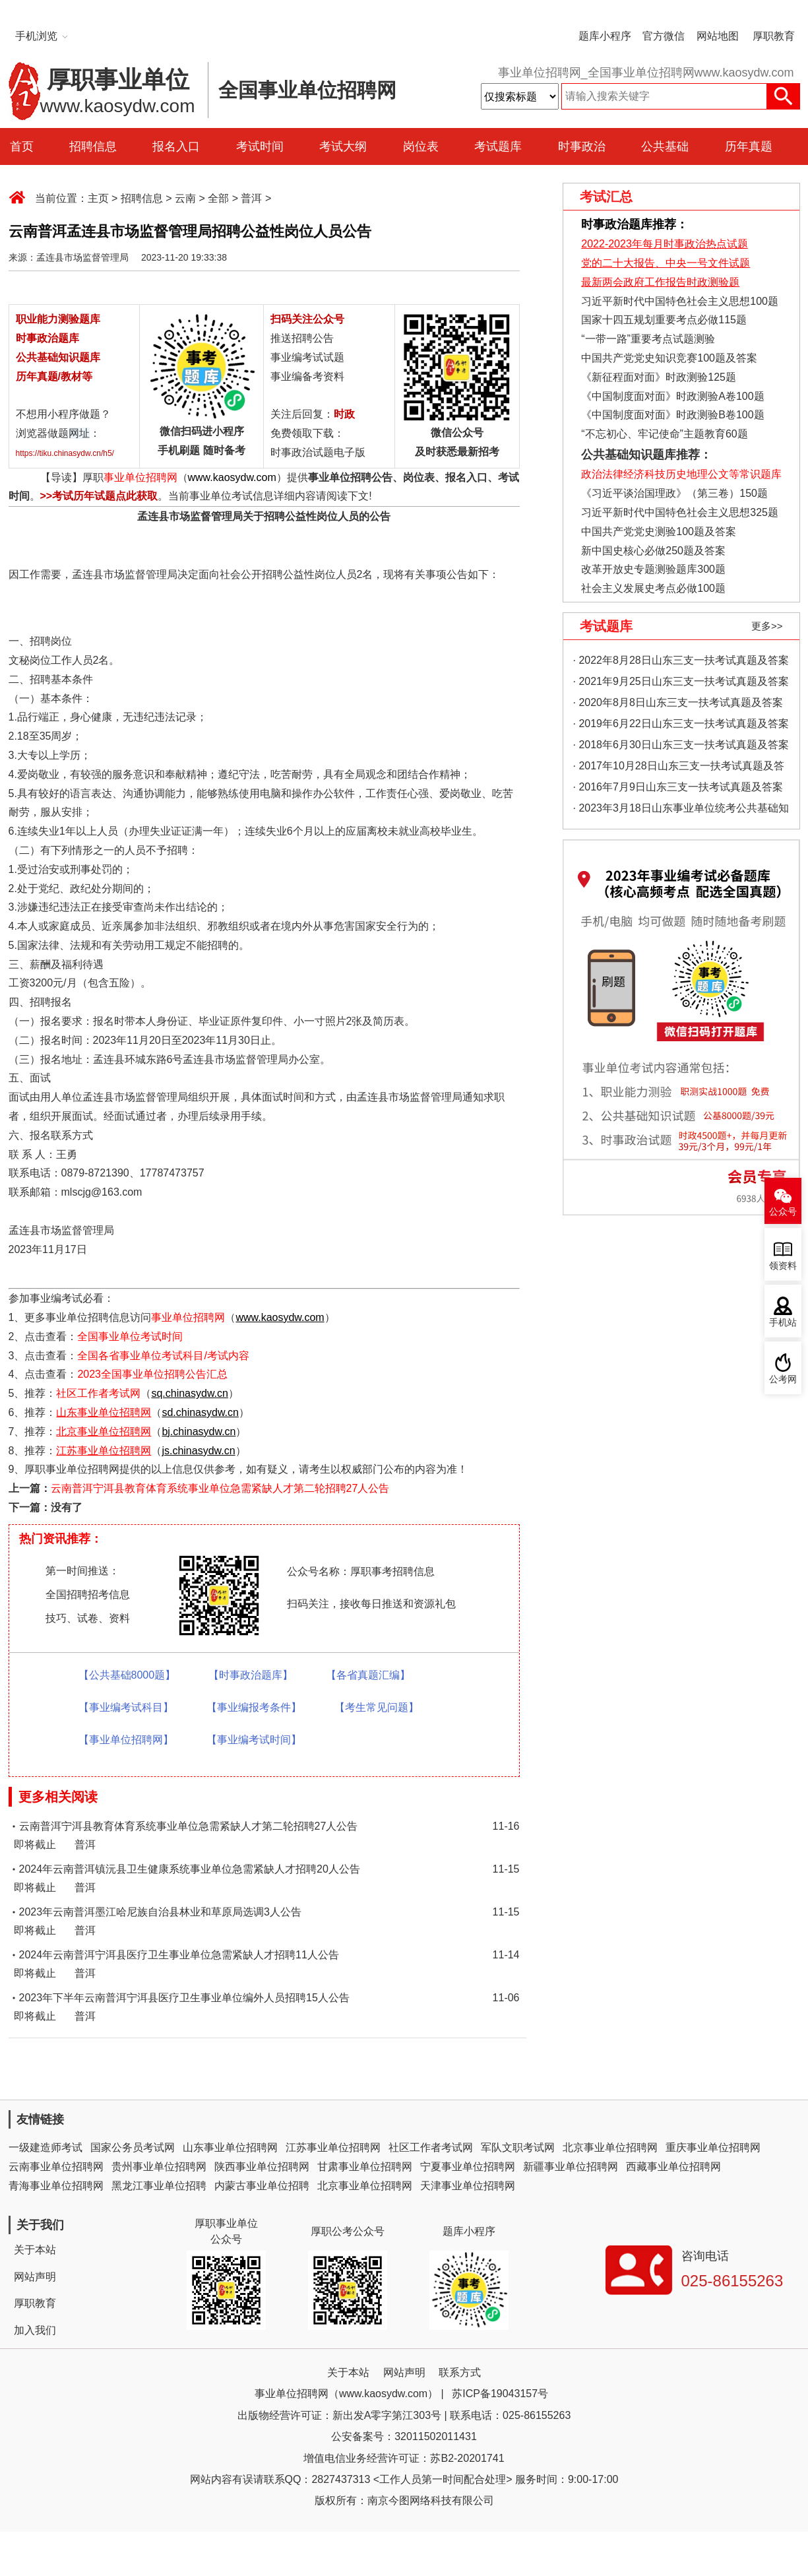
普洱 (251, 198)
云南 (185, 198)
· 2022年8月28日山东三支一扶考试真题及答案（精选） (681, 663)
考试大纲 (343, 146)
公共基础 (665, 146)
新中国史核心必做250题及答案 (653, 550)
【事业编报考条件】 (253, 1707)
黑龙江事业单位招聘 (158, 2185)
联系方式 (460, 2372)
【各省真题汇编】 (368, 1675)
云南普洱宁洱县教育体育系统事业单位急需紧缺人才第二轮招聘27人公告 (220, 1488)
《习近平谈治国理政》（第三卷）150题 (670, 493)
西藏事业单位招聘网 (673, 2166)
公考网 (783, 1379)
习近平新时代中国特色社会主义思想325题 (679, 512)
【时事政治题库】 (250, 1675)
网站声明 (35, 2276)
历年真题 (748, 146)
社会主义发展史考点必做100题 (653, 588)
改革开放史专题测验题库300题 (652, 569)
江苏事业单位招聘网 (333, 2147)
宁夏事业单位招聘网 (467, 2166)
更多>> (767, 625)
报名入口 (176, 146)
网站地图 (718, 36)
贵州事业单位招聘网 (158, 2166)
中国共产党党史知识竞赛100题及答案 (669, 358)
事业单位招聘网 (140, 477)
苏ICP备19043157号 (500, 2393)
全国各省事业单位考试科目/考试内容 (163, 1355)
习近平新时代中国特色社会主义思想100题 (679, 301)
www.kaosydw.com (232, 477)
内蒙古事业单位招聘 (261, 2185)
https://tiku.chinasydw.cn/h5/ (65, 453)
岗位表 (421, 146)
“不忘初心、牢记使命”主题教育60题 (663, 433)
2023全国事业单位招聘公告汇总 (152, 1374)
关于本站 (35, 2249)
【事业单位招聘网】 (125, 1739)
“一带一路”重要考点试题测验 (648, 338)
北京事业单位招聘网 (610, 2147)
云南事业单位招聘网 (56, 2166)
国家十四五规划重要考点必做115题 (664, 319)
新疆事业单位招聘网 (570, 2166)
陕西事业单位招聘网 (261, 2166)
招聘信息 (93, 146)
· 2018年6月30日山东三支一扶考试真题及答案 (681, 744)
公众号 (783, 1212)
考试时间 (260, 146)
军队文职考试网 (518, 2147)
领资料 (783, 1266)
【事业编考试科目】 (125, 1707)
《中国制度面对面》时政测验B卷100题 (672, 414)
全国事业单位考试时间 (130, 1336)
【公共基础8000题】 (127, 1675)
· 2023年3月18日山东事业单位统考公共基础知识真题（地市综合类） (681, 810)
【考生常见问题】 (376, 1707)
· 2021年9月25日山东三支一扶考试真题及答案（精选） (681, 684)
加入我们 (35, 2330)
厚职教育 (774, 36)
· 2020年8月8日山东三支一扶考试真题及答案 (678, 702)
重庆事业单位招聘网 (713, 2147)
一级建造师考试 (45, 2147)
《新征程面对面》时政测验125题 (658, 377)
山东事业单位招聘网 (230, 2147)
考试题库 (498, 146)
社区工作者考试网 (98, 1393)
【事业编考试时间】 (253, 1739)
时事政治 (582, 146)
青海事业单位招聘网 (56, 2185)
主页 (98, 198)
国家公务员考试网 (132, 2147)
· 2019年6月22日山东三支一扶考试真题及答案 (681, 723)
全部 (218, 198)
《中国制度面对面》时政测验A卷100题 (672, 396)
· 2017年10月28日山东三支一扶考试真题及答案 (678, 768)
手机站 (783, 1323)
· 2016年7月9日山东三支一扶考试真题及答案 (678, 786)
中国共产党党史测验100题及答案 (658, 531)
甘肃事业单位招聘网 (364, 2166)
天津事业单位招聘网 (467, 2185)
